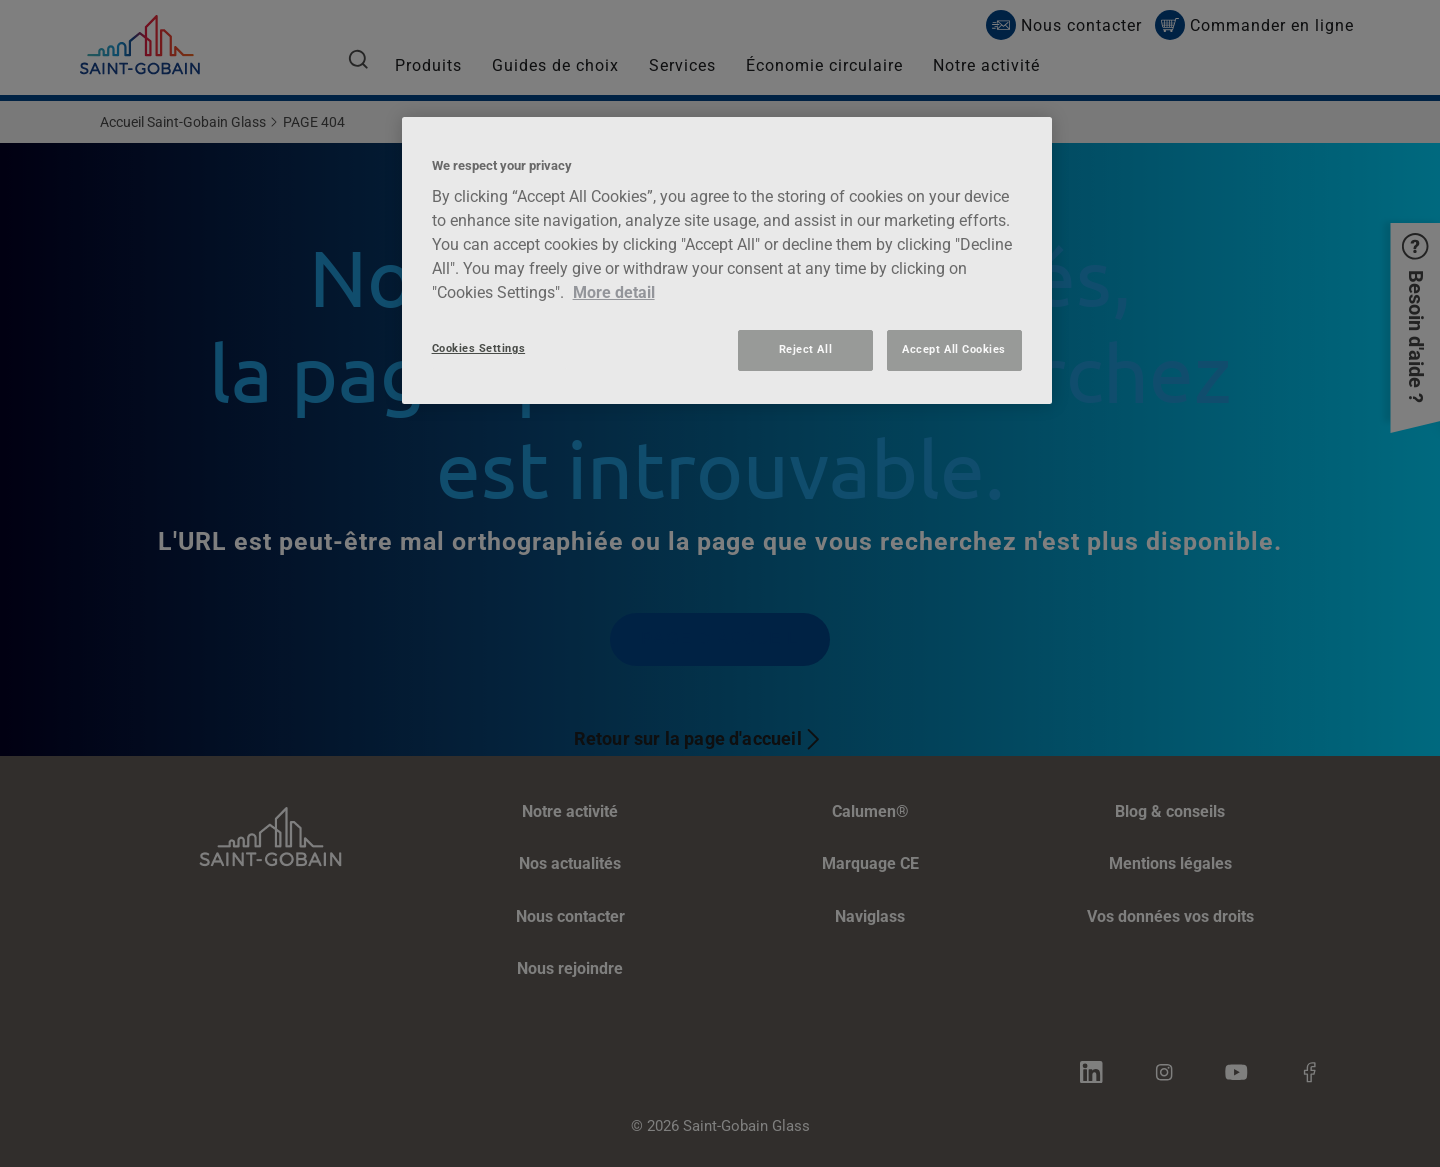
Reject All (805, 349)
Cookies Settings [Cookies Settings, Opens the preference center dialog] (479, 348)
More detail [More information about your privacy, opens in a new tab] (614, 292)
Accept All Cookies (954, 349)
